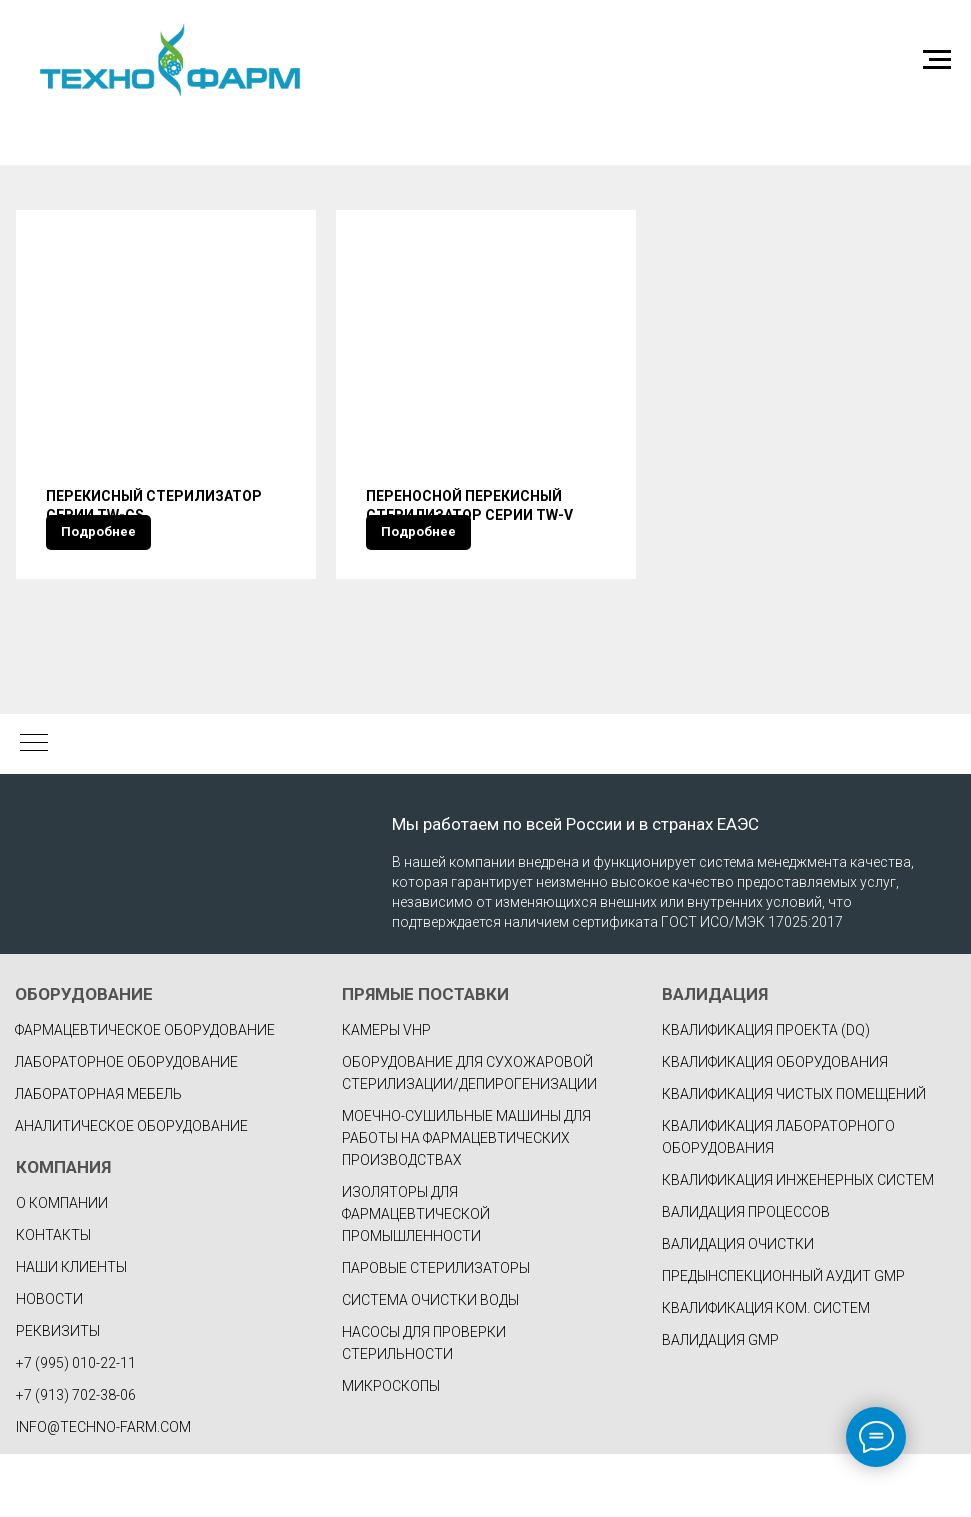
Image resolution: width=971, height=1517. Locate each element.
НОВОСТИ (49, 1362)
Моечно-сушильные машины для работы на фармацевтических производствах (466, 1201)
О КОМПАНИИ (62, 1266)
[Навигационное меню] (937, 60)
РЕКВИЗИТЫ (58, 1394)
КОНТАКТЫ (53, 1298)
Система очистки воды (430, 1363)
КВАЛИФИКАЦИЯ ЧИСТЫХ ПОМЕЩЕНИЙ (794, 1157)
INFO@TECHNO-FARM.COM (103, 1490)
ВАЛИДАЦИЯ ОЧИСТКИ (738, 1307)
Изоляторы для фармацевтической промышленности (416, 1277)
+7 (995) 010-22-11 (76, 1426)
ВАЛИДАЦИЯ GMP (720, 1403)
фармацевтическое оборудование (145, 1093)
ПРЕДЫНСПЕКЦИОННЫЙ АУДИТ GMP (783, 1339)
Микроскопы (391, 1449)
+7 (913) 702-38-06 (76, 1458)
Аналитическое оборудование (131, 1189)
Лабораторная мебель (98, 1157)
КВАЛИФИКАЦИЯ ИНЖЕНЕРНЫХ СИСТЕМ (798, 1243)
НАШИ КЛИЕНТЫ (71, 1330)
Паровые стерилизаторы (436, 1331)
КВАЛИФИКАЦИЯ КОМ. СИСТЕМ (766, 1371)
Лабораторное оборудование (126, 1125)
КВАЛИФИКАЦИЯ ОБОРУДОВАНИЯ (775, 1125)
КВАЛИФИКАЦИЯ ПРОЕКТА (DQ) (766, 1093)
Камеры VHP (386, 1093)
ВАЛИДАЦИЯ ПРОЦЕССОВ (746, 1275)
